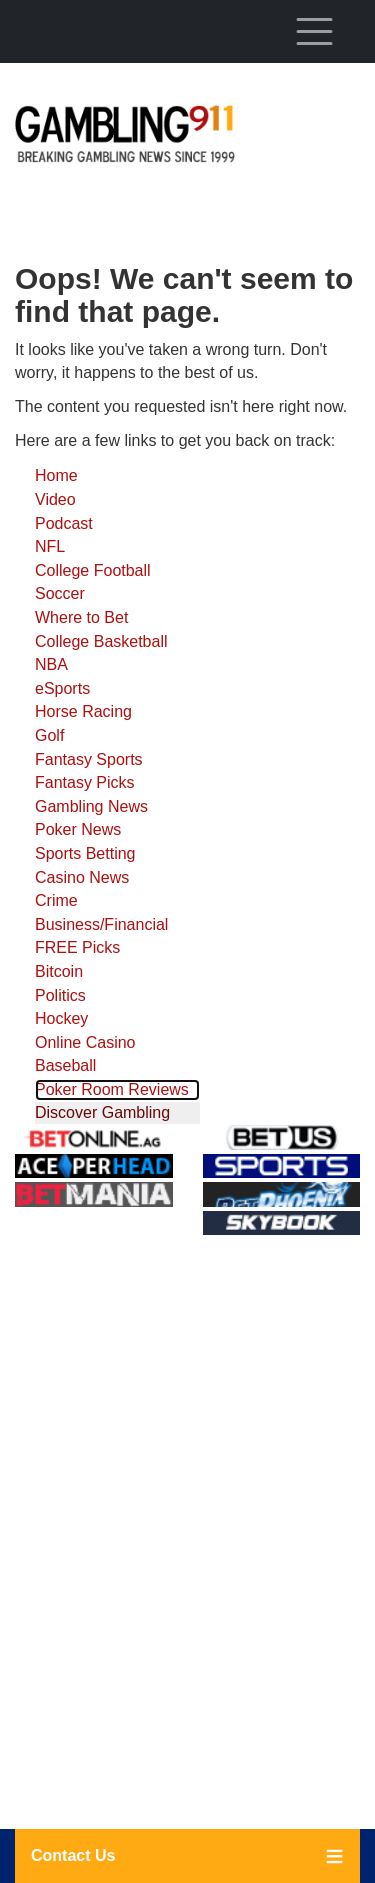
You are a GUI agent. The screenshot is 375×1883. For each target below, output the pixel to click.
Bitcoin (59, 971)
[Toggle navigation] (314, 31)
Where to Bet (81, 617)
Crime (56, 900)
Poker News (78, 829)
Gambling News (91, 806)
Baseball (65, 1065)
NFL (50, 546)
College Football (93, 570)
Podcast (64, 523)
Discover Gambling (102, 1112)
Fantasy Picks (85, 782)
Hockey (61, 1018)
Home (56, 475)
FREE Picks (77, 947)
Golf (49, 735)
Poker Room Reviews (112, 1089)
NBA (51, 664)
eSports (62, 688)
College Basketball (101, 641)
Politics (60, 995)
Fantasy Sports (89, 759)
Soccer (60, 593)
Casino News (82, 877)
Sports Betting (85, 853)
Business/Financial (101, 924)
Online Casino (85, 1042)
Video (55, 499)
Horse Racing (83, 711)
